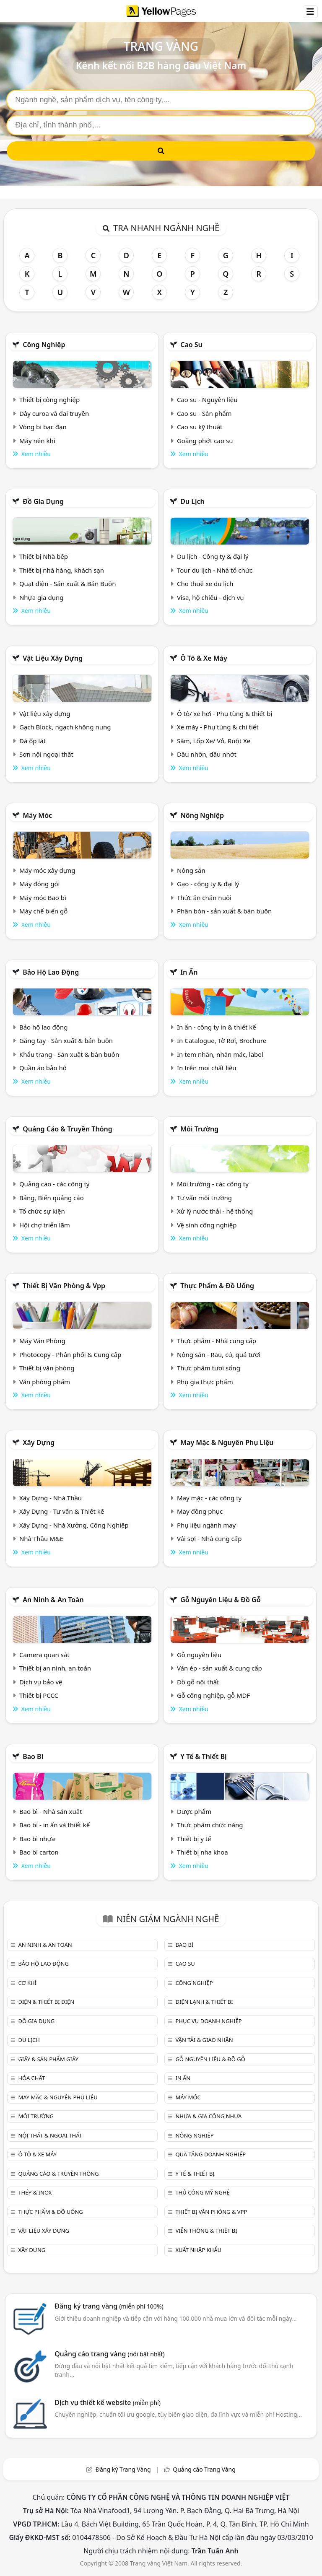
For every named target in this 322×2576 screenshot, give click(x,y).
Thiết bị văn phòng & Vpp (64, 1285)
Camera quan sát (44, 1654)
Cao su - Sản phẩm (204, 413)
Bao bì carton (39, 1852)
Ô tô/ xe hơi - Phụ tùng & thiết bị (225, 713)
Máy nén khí (37, 440)
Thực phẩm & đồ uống (217, 1285)
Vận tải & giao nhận (204, 2040)
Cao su (191, 344)
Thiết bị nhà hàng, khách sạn (61, 570)
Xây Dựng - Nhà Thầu (50, 1498)
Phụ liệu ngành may (206, 1525)
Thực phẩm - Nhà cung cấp (216, 1340)
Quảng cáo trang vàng (109, 2353)
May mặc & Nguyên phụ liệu (226, 1442)
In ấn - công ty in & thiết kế (216, 1027)
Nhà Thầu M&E (41, 1538)
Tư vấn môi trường (204, 1197)
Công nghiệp (44, 344)
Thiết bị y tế (194, 1838)
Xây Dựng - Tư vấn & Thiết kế (61, 1511)
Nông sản (191, 870)
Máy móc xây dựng (47, 870)
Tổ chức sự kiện (42, 1211)
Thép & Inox (35, 2192)
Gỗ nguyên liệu (199, 1654)
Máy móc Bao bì (42, 897)
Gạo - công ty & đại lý (208, 883)
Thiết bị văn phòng (47, 1368)
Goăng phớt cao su (205, 440)
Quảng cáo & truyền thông (67, 1129)
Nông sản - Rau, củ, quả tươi (218, 1354)
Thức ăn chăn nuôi (204, 897)
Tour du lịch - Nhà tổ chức (214, 570)
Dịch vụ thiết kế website (108, 2402)
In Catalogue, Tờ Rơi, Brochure (221, 1040)
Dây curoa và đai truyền (54, 413)
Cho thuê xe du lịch (205, 583)
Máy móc (37, 815)
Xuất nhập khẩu (198, 2250)
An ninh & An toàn (53, 1599)
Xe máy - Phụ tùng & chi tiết (218, 727)
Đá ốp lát (32, 741)
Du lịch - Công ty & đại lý (213, 556)
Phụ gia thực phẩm (205, 1381)
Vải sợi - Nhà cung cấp (209, 1538)
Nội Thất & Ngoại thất (50, 2135)
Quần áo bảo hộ (43, 1068)
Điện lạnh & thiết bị (204, 2001)
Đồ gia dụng (43, 501)
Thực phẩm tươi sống (208, 1368)
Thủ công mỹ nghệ (202, 2192)
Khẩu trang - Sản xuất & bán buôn (69, 1054)
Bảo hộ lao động (51, 972)
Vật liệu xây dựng (53, 658)
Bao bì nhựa (37, 1838)
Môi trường (199, 1129)
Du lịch (192, 501)
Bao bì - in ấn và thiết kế (54, 1825)
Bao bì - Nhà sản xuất (50, 1811)
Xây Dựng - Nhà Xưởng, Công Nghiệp (74, 1525)
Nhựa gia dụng (41, 597)
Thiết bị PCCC (38, 1695)
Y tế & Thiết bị (203, 1756)
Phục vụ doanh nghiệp (208, 2021)
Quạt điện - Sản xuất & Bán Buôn (67, 583)
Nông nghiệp (202, 815)
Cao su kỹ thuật (200, 427)
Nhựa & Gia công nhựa (208, 2116)
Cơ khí (27, 1983)
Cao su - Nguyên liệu (207, 399)
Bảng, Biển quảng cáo (51, 1197)
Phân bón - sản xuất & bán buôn (224, 911)
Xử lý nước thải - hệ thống (215, 1211)
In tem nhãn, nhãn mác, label (220, 1054)
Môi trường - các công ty (213, 1184)
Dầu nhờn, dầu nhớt (206, 754)
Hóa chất (31, 2078)
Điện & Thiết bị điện (46, 2001)
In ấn (188, 972)
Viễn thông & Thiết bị (206, 2230)
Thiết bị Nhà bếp (43, 556)
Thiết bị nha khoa (202, 1852)
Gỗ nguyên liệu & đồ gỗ (220, 1599)
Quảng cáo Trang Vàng (204, 2469)
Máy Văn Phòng (42, 1340)
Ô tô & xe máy (203, 658)
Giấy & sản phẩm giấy (48, 2059)
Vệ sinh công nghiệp (207, 1225)
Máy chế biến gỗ (43, 911)
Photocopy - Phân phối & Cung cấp (70, 1354)
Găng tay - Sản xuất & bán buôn (66, 1040)
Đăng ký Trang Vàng (123, 2469)
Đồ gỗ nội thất (198, 1682)
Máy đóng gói (39, 883)
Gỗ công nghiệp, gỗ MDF (213, 1695)
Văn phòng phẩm (44, 1381)
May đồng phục (200, 1511)
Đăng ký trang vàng (109, 2306)
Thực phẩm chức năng (210, 1825)
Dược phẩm (194, 1811)
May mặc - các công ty (209, 1498)
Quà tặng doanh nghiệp (210, 2154)
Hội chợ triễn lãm (44, 1225)
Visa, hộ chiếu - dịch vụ (210, 597)
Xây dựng (39, 1442)
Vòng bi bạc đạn (43, 427)
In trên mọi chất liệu (206, 1068)
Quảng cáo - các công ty (54, 1184)
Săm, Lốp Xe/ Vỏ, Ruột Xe (213, 741)
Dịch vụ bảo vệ (40, 1682)
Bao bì (33, 1756)
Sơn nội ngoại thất (46, 754)
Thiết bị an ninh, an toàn (55, 1668)
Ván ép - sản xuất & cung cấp (219, 1668)
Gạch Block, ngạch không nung (65, 727)
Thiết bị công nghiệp (49, 399)
